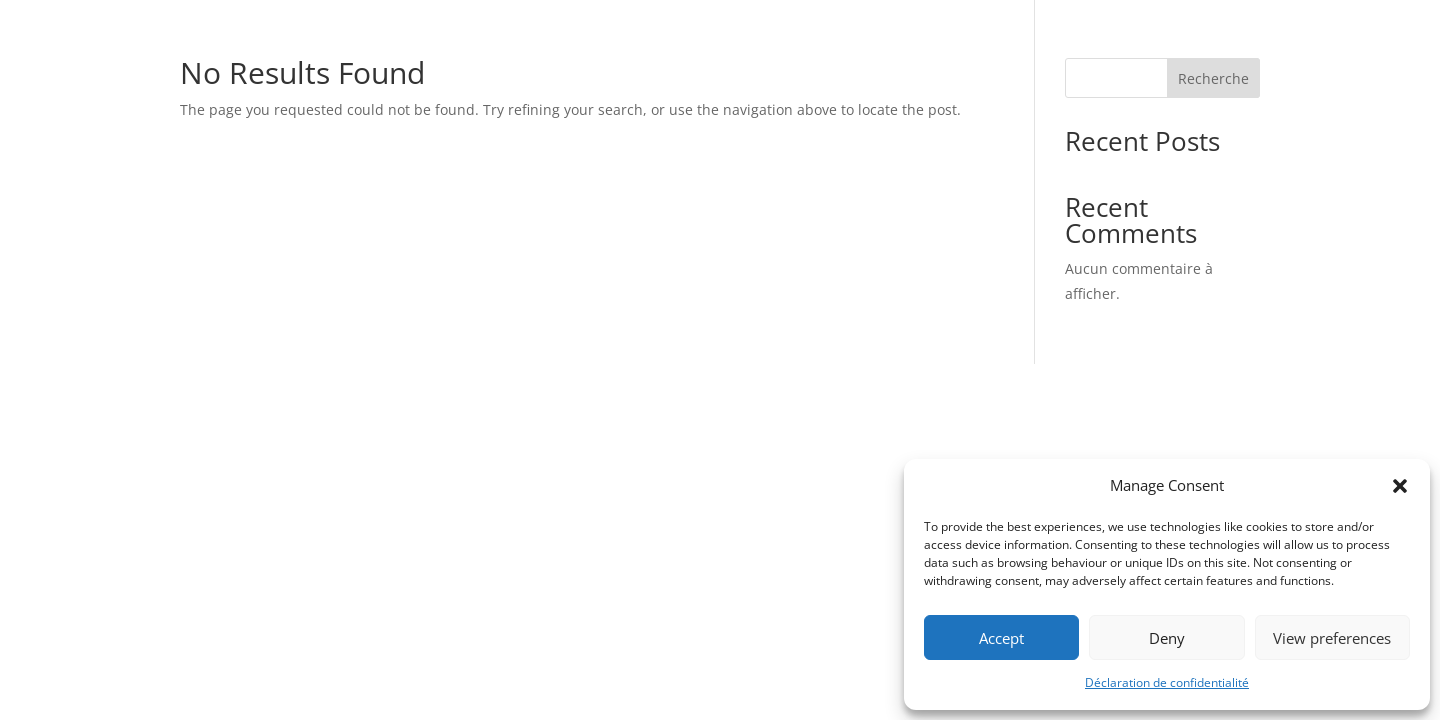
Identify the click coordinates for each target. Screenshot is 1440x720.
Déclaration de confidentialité (1167, 682)
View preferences (1332, 638)
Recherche (1213, 78)
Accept (1001, 638)
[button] (1400, 486)
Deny (1167, 638)
